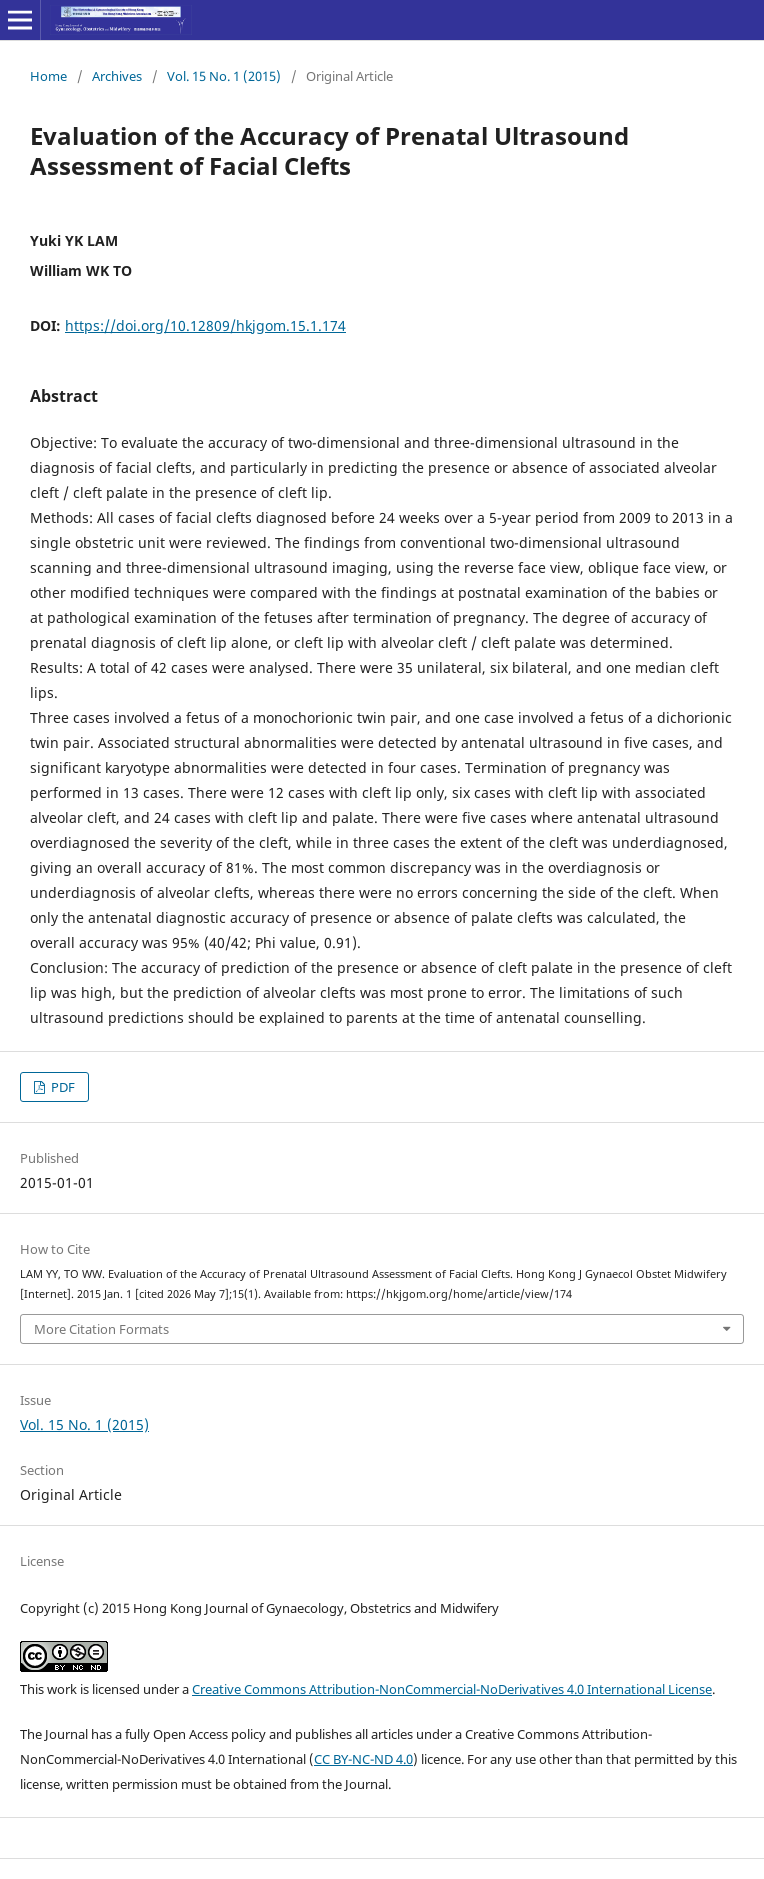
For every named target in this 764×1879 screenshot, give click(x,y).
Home (48, 76)
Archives (117, 76)
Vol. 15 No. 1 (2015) (224, 76)
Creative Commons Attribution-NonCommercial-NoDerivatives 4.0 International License (452, 1689)
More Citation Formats (101, 1329)
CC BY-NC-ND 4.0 (363, 1759)
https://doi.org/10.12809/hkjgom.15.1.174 (205, 325)
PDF (61, 1087)
